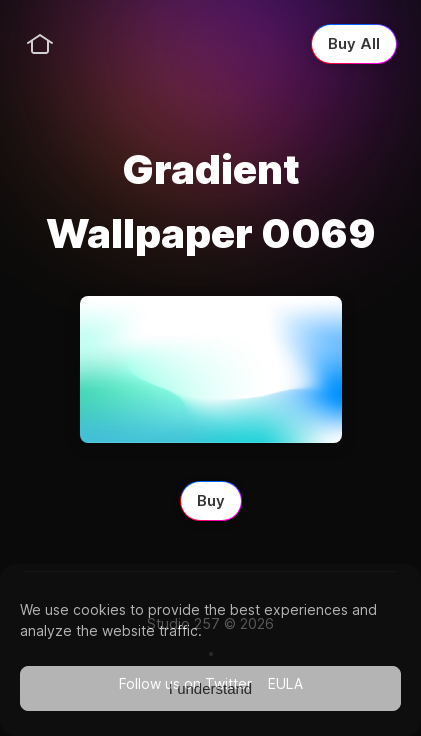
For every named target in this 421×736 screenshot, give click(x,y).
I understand (210, 688)
